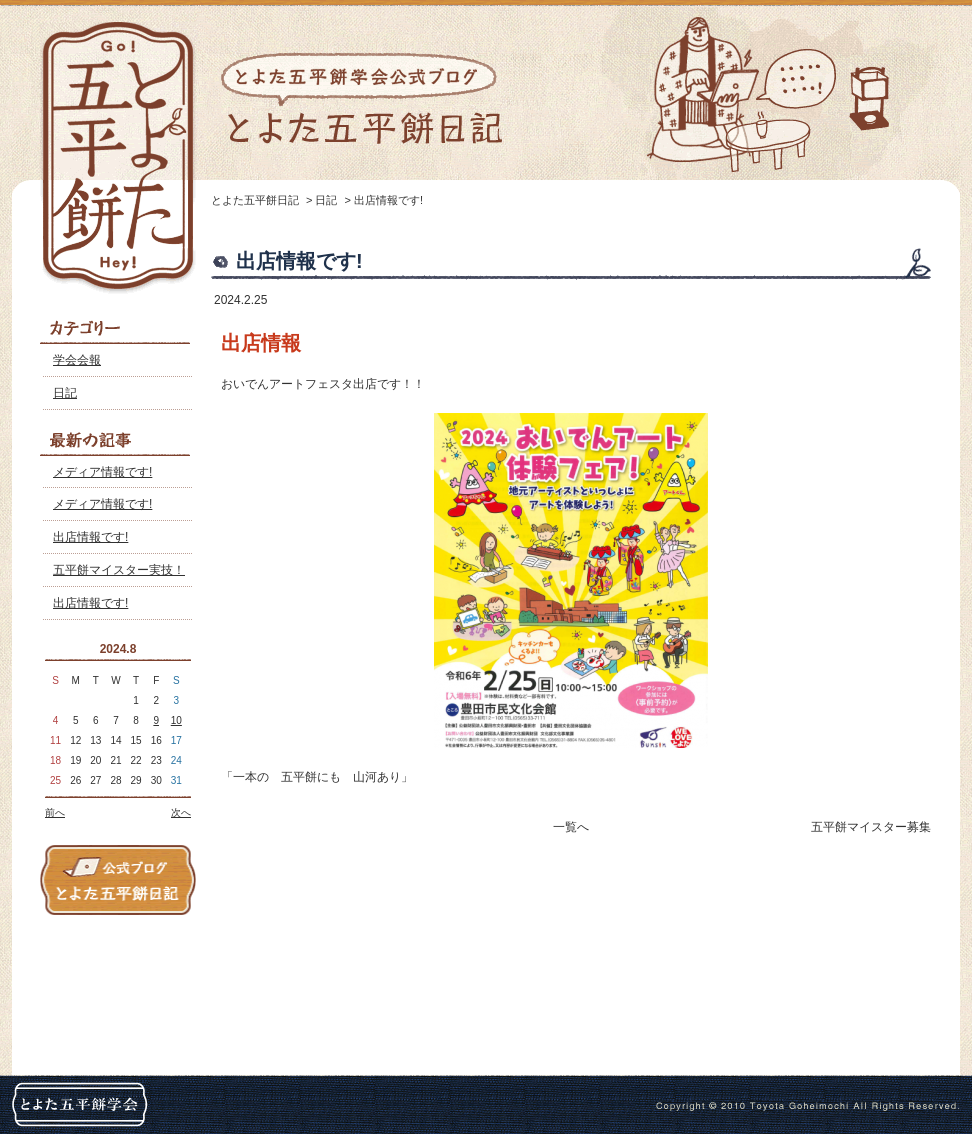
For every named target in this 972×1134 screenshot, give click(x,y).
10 (176, 720)
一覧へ (571, 827)
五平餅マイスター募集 (871, 827)
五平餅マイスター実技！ (119, 570)
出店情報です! (90, 537)
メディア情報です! (102, 472)
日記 (65, 393)
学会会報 (77, 360)
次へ (181, 812)
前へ (55, 812)
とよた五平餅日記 (255, 200)
